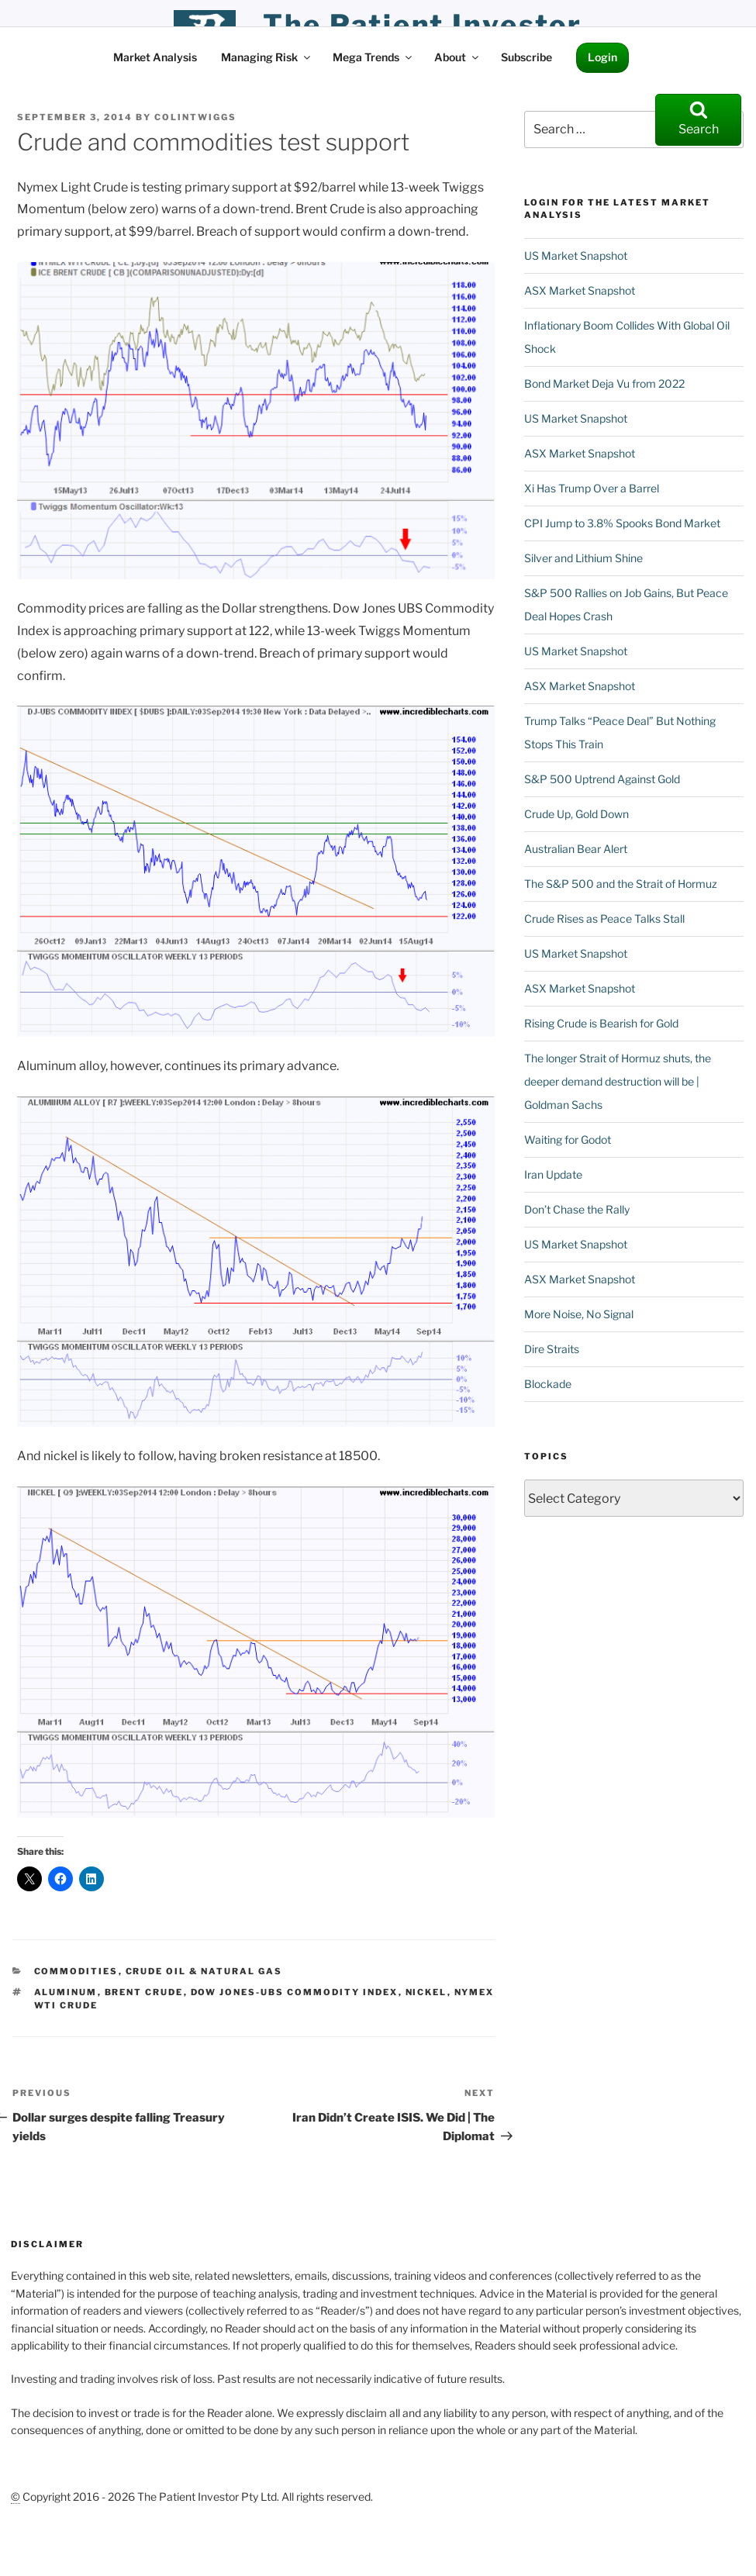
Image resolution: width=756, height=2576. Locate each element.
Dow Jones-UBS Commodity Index (295, 1992)
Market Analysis (155, 57)
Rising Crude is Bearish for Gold (601, 1023)
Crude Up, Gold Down (576, 813)
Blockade (547, 1383)
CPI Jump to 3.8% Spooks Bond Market (622, 523)
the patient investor (423, 25)
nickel (426, 1992)
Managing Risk (266, 57)
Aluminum (66, 1992)
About (457, 57)
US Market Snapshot (575, 255)
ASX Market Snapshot (579, 290)
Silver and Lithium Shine (583, 558)
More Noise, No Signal (578, 1314)
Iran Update (553, 1174)
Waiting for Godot (567, 1139)
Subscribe (526, 57)
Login (602, 57)
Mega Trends (373, 57)
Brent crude (144, 1992)
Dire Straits (551, 1348)
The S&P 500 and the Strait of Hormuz (620, 883)
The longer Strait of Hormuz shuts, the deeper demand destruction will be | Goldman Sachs (617, 1081)
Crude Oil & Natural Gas (204, 1971)
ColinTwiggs (195, 117)
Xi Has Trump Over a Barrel (591, 488)
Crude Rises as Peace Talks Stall (604, 918)
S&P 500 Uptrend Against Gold (602, 779)
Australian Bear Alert (575, 848)
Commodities (76, 1971)
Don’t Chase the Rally (577, 1209)
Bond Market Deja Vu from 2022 (604, 383)
